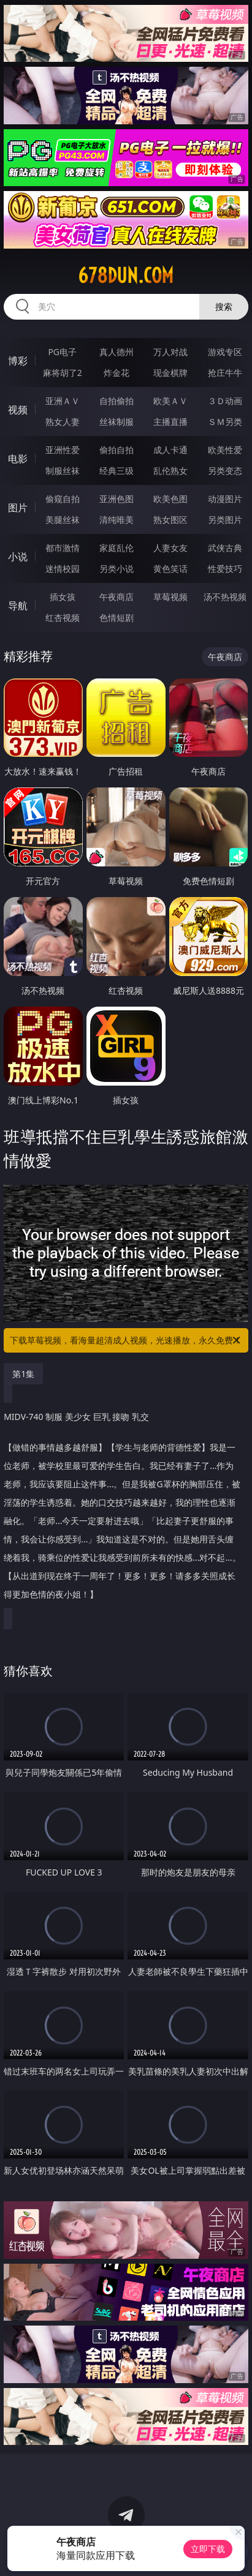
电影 (18, 458)
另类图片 (225, 519)
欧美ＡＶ (170, 401)
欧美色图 (170, 499)
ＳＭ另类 (225, 421)
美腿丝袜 (62, 519)
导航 (18, 605)
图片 (18, 507)
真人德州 (116, 352)
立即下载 (208, 2549)
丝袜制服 (116, 421)
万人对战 (170, 352)
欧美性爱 (225, 450)
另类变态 (225, 470)
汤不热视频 (225, 597)
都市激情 (62, 548)
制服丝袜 (62, 470)
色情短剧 (116, 617)
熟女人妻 (62, 421)
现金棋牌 (170, 372)
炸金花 (116, 372)
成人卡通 (170, 450)
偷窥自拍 (62, 499)
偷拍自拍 (116, 450)
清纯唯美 (116, 519)
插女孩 (62, 597)
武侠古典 (225, 548)
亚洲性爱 (62, 450)
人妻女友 (170, 548)
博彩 (18, 360)
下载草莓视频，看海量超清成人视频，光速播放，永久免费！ (126, 1340)
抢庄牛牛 (225, 372)
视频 (18, 409)
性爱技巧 (225, 568)
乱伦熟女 (170, 470)
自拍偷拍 (116, 401)
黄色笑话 (170, 568)
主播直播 (170, 421)
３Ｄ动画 (225, 401)
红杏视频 (62, 617)
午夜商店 (116, 597)
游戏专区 (225, 352)
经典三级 (116, 470)
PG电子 (62, 352)
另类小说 (116, 568)
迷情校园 (62, 568)
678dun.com (126, 275)
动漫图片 (225, 499)
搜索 (223, 306)
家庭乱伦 (116, 548)
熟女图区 (170, 519)
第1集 (23, 1374)
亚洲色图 (116, 499)
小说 (18, 556)
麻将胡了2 (62, 372)
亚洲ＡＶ (62, 401)
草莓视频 (170, 597)
